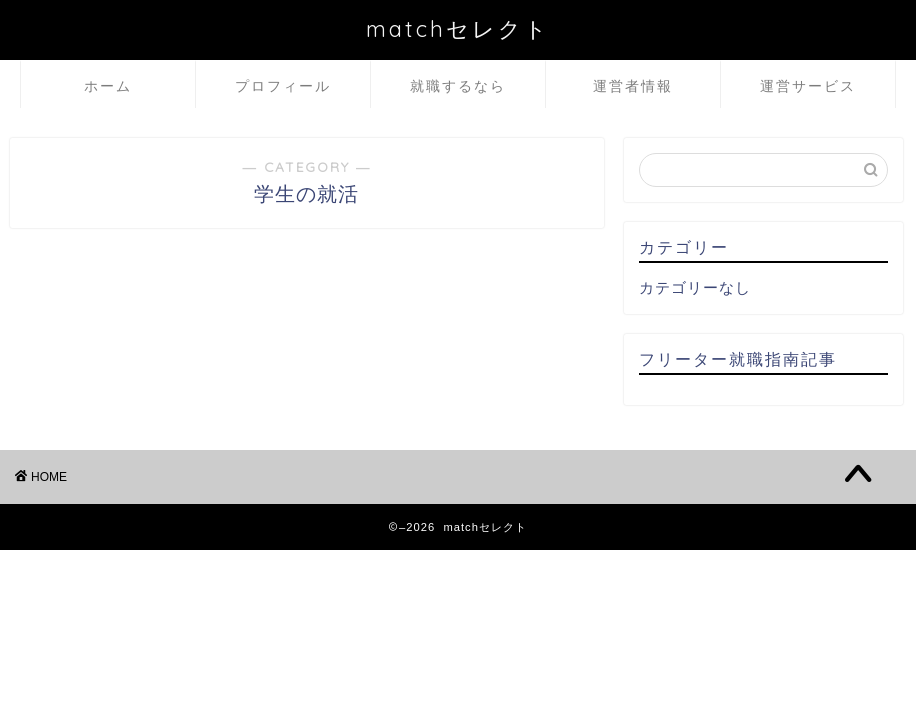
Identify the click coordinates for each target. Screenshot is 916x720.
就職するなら (458, 86)
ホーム (108, 86)
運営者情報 (633, 86)
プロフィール (283, 86)
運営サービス (808, 86)
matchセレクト (458, 28)
